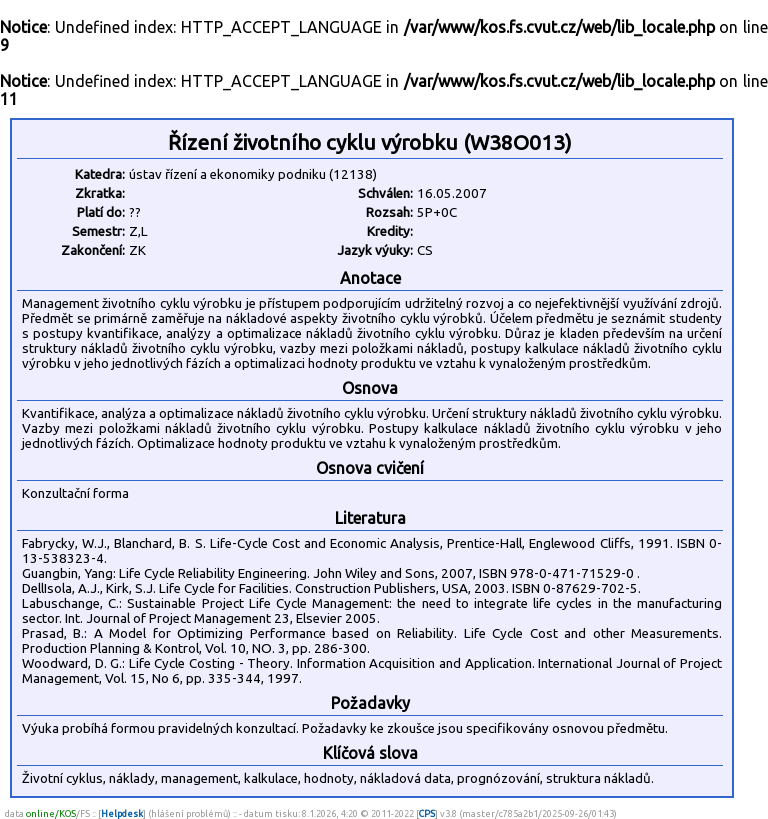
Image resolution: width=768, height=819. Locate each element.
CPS (427, 813)
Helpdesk (122, 813)
